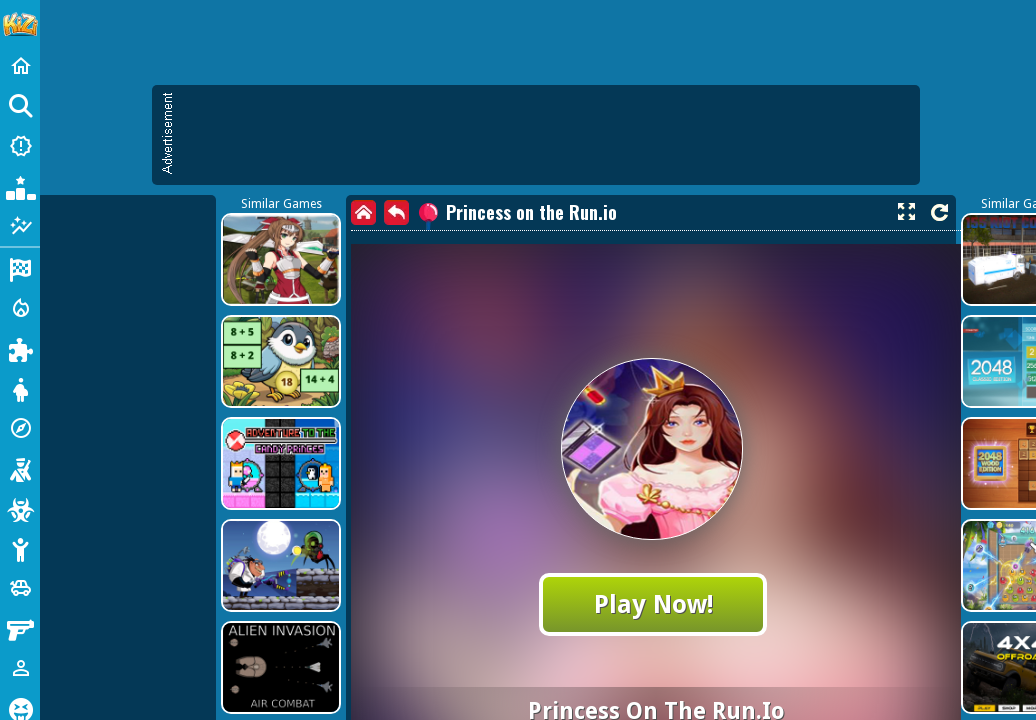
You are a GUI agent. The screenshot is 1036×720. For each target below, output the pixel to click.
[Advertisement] (546, 135)
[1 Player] (20, 668)
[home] (363, 212)
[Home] (20, 66)
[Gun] (20, 628)
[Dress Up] (20, 388)
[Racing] (20, 268)
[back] (396, 212)
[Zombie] (20, 508)
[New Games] (20, 146)
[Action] (20, 308)
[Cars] (20, 588)
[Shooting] (20, 468)
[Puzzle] (20, 348)
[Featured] (20, 226)
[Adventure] (20, 428)
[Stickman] (20, 548)
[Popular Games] (20, 186)
